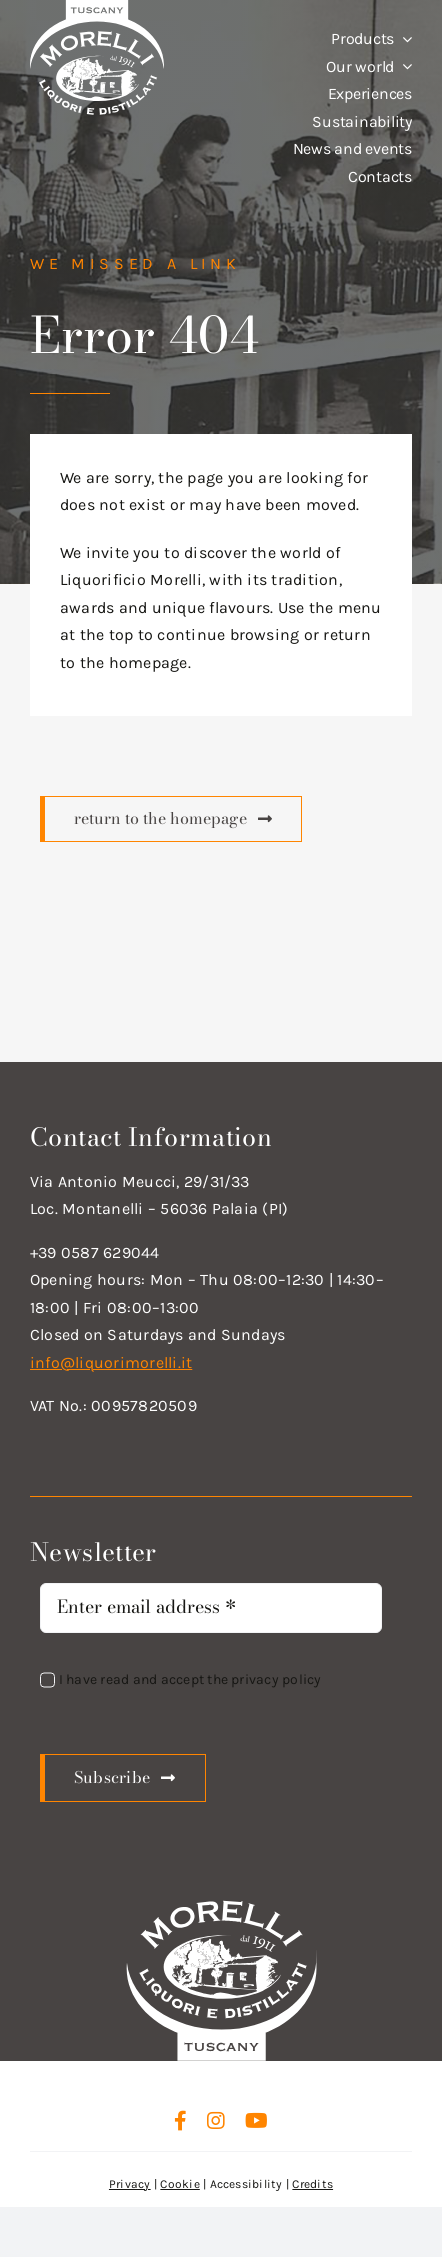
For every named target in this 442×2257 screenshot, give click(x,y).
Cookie (179, 2184)
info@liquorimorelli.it (111, 1362)
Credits (312, 2184)
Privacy (130, 2184)
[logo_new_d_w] (221, 1905)
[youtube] (256, 2121)
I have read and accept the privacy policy (190, 1679)
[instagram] (216, 2121)
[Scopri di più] (171, 819)
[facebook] (180, 2121)
